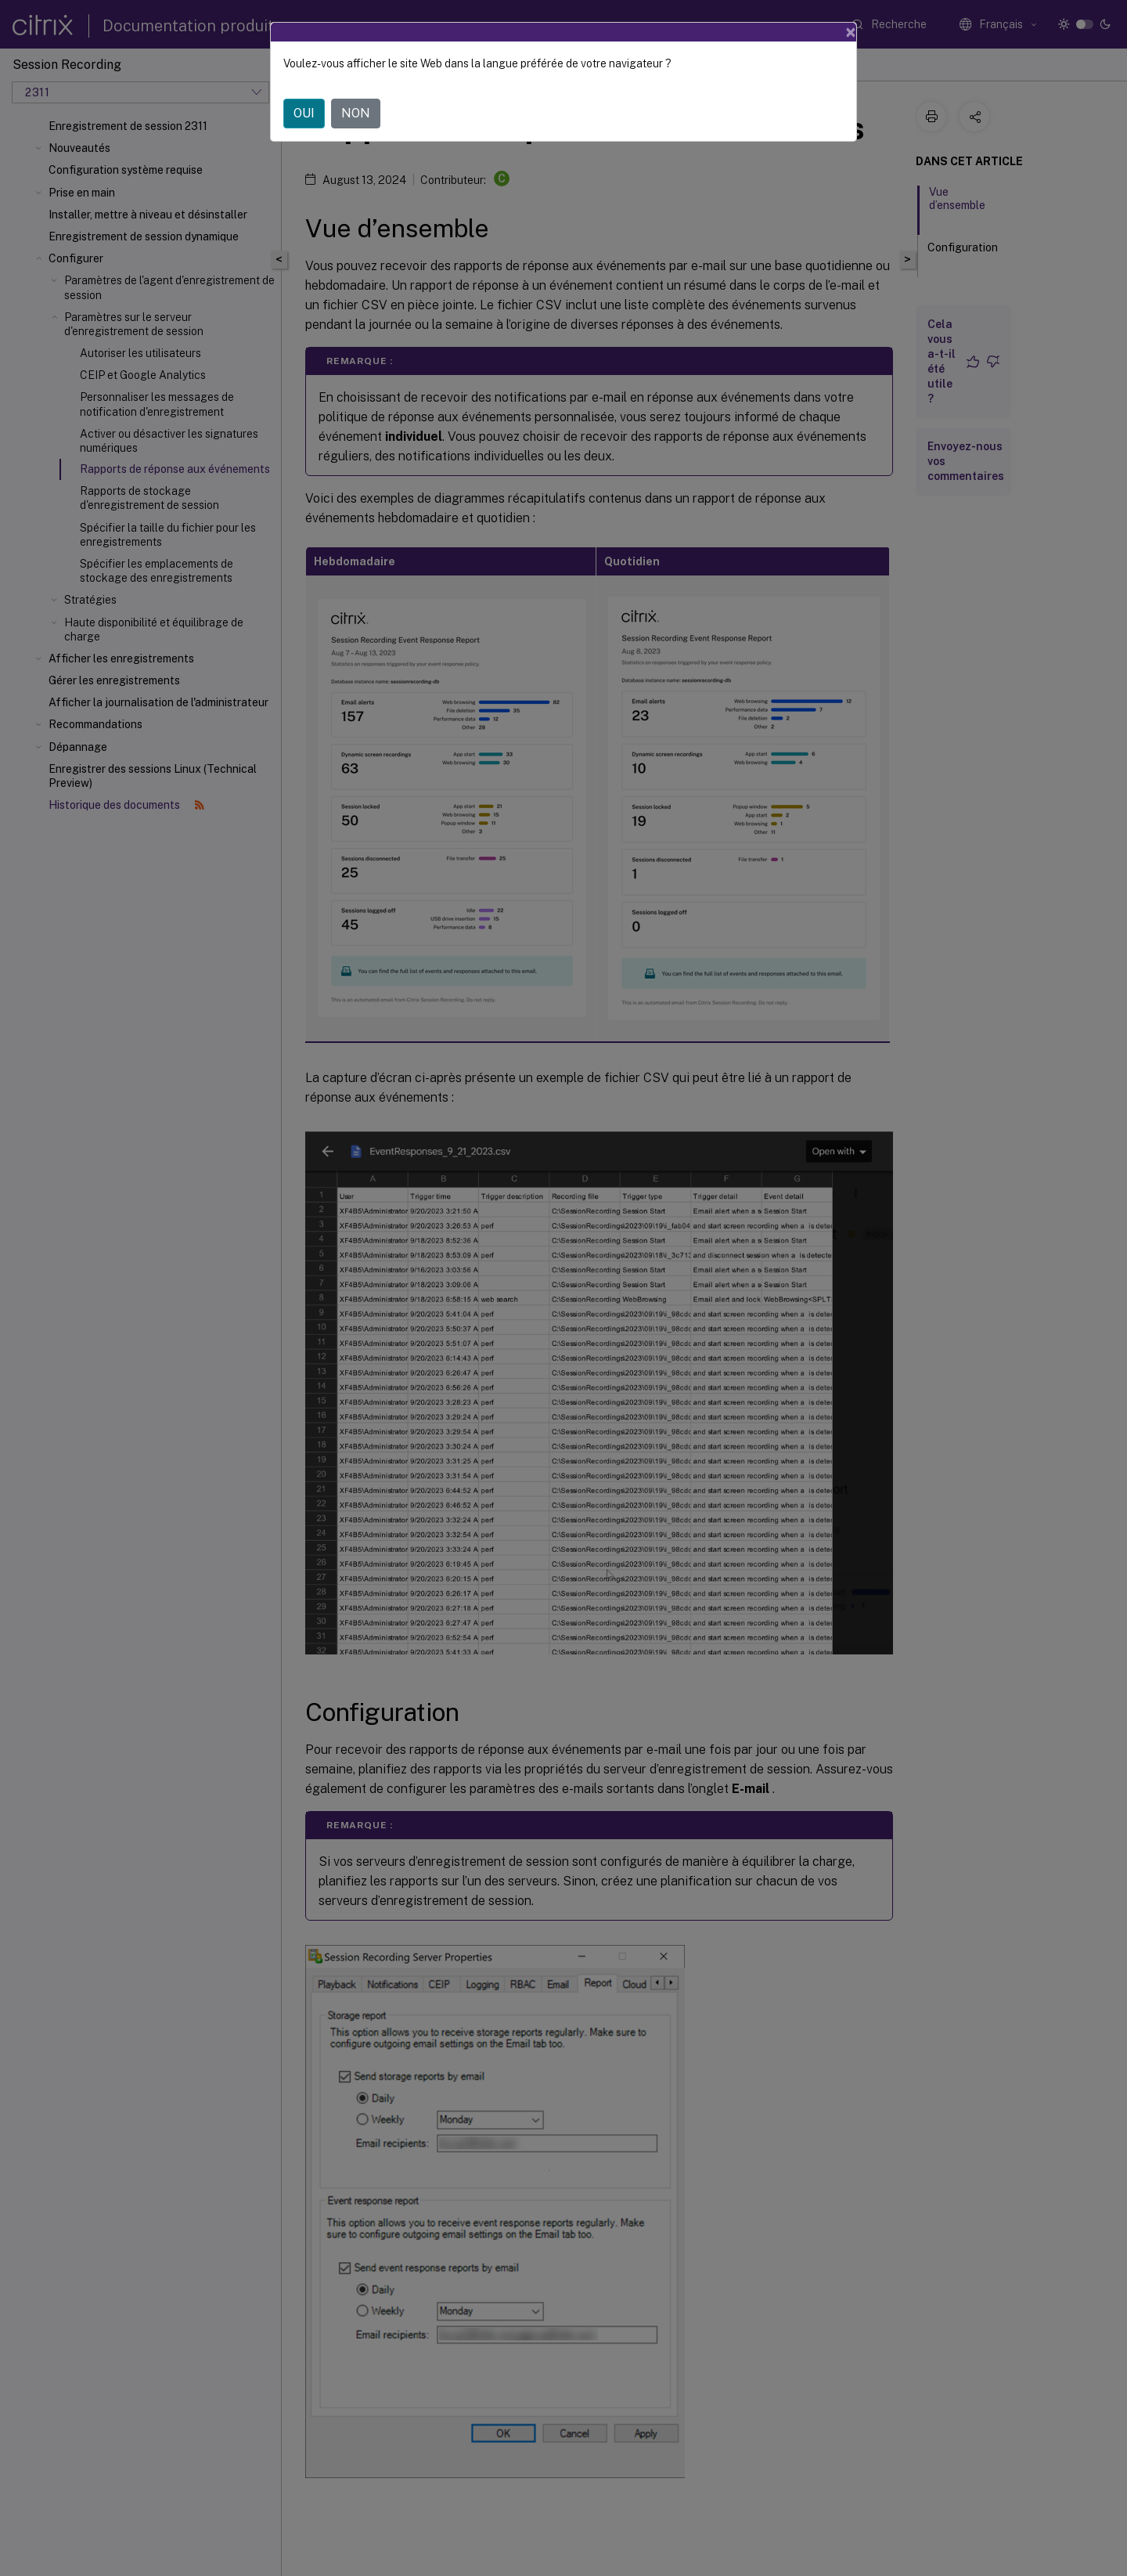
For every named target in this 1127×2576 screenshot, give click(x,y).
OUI (304, 113)
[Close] (851, 32)
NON (355, 113)
